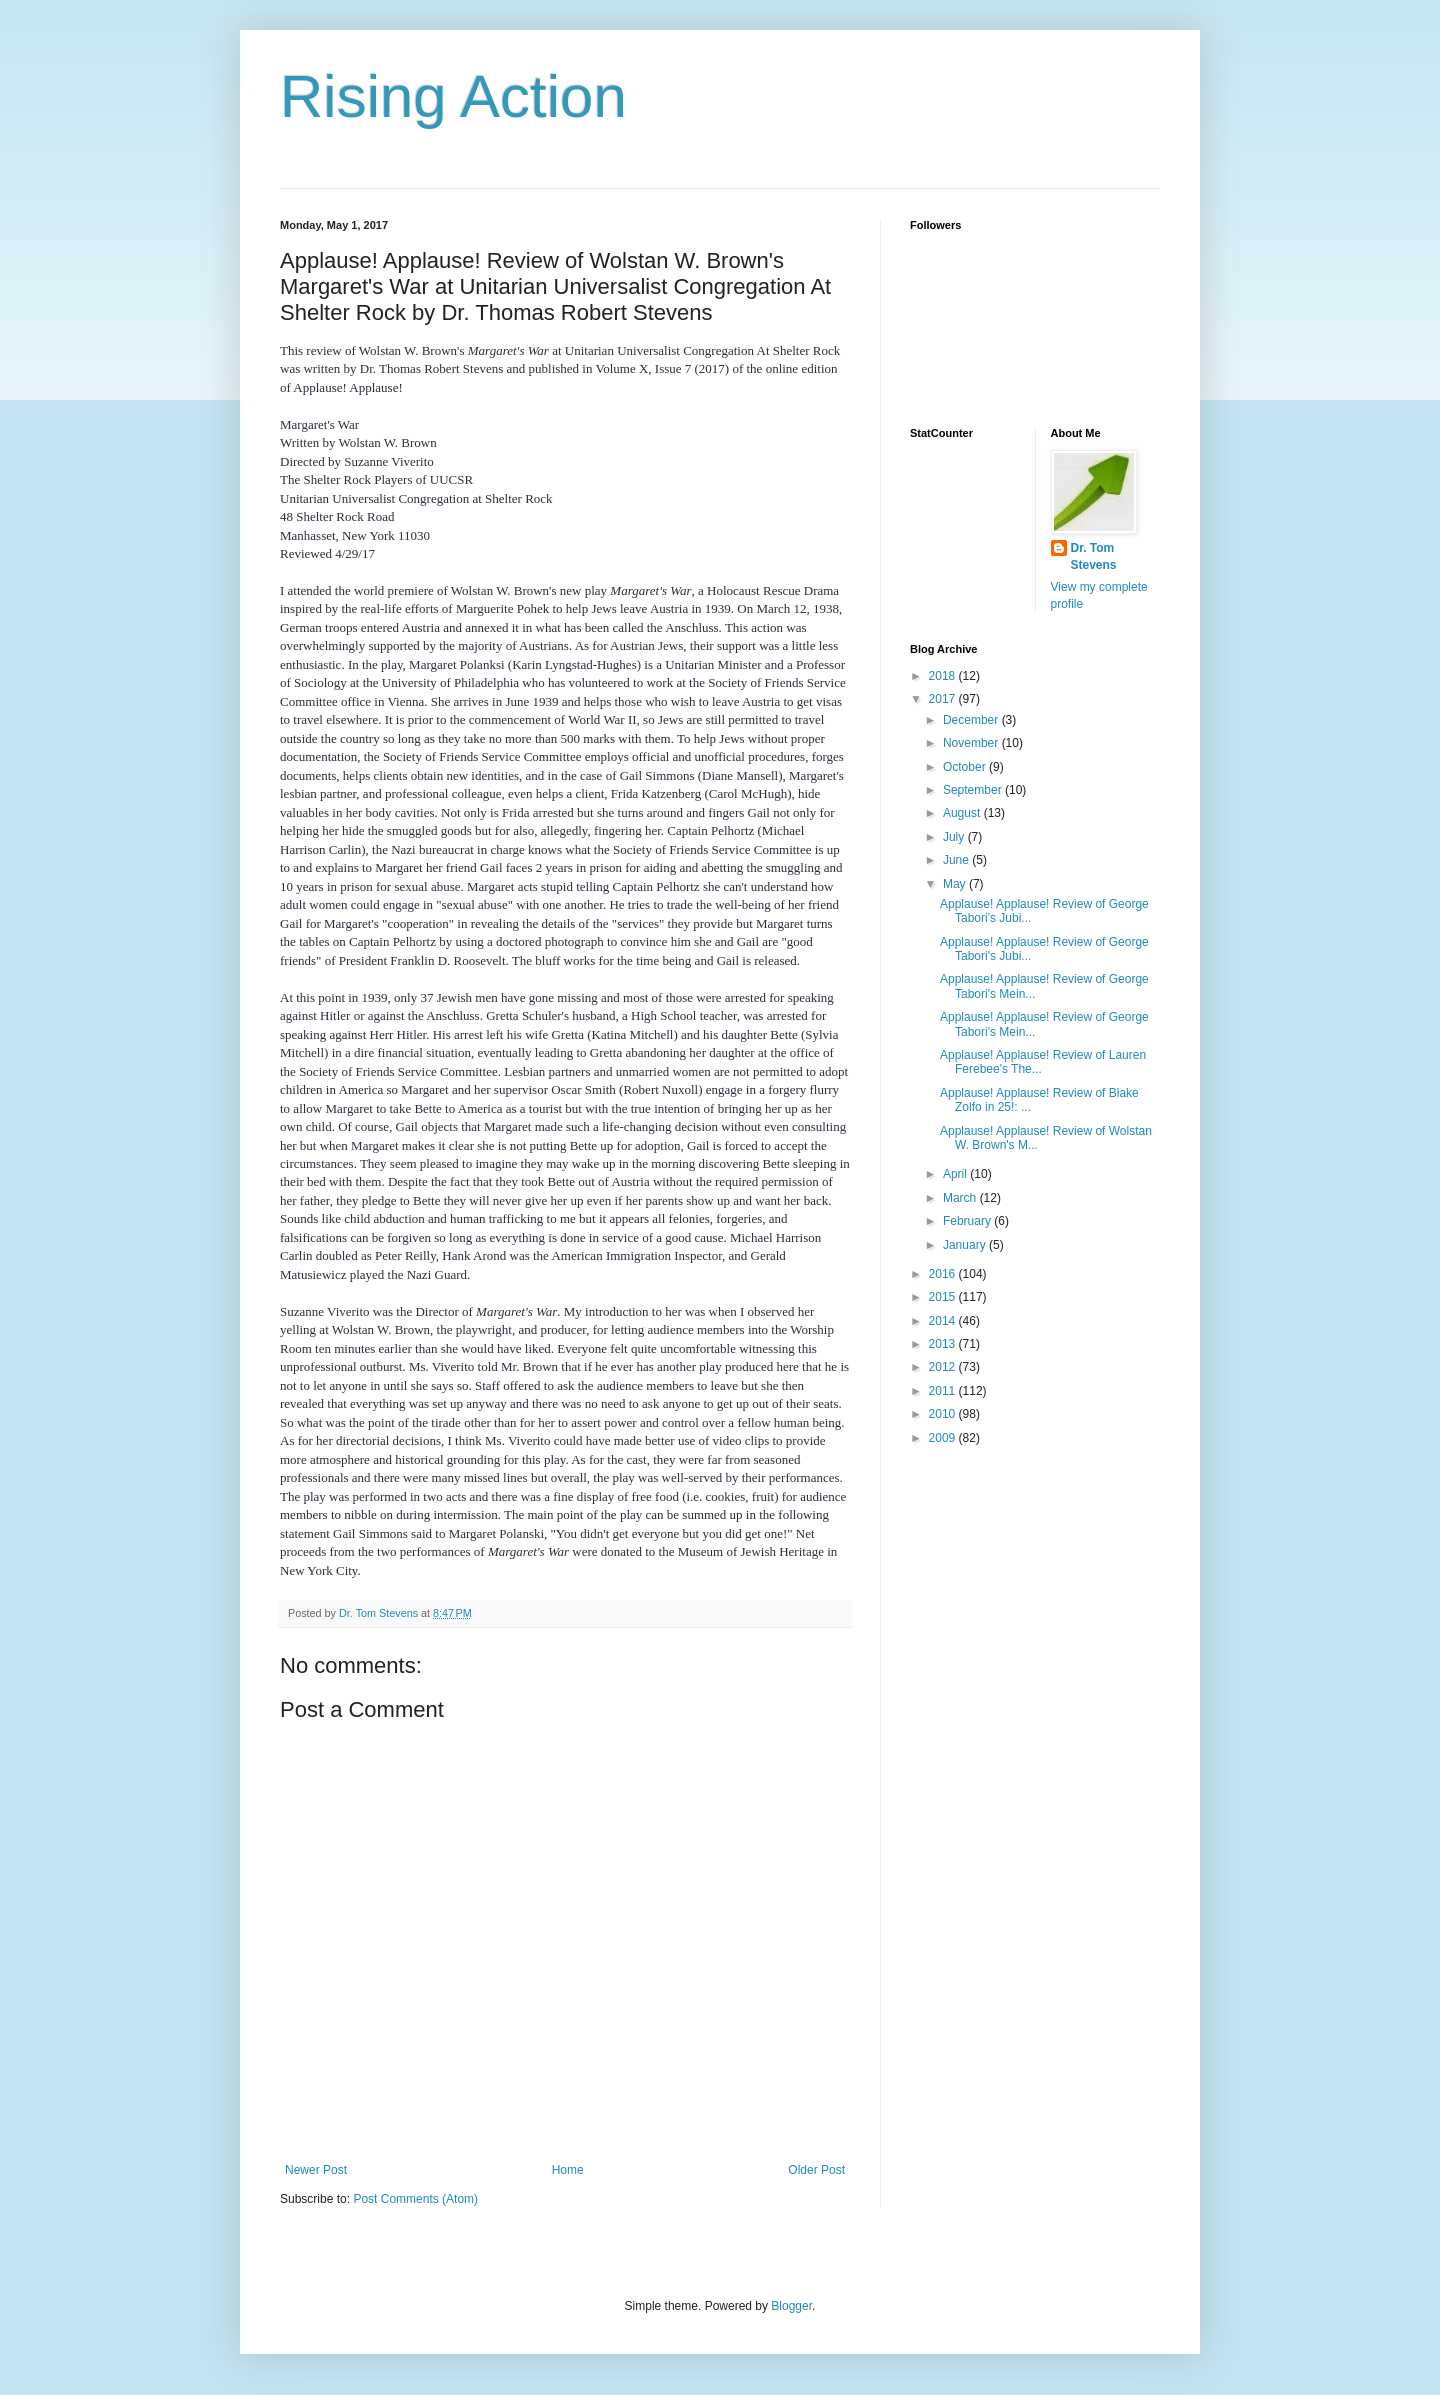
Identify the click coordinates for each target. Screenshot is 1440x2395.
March (961, 1198)
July (955, 837)
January (966, 1245)
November (972, 743)
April (956, 1174)
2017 (944, 699)
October (966, 767)
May (956, 884)
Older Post (816, 2170)
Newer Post (316, 2170)
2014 (944, 1321)
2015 (944, 1297)
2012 (944, 1367)
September (974, 790)
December (972, 720)
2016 (944, 1274)
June (957, 860)
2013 (944, 1344)
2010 (944, 1414)
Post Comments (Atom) (415, 2199)
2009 (944, 1438)
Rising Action (453, 96)
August (963, 813)
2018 (944, 676)
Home (568, 2170)
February (968, 1221)
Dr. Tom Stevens (1094, 556)
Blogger (791, 2306)
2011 (944, 1391)
